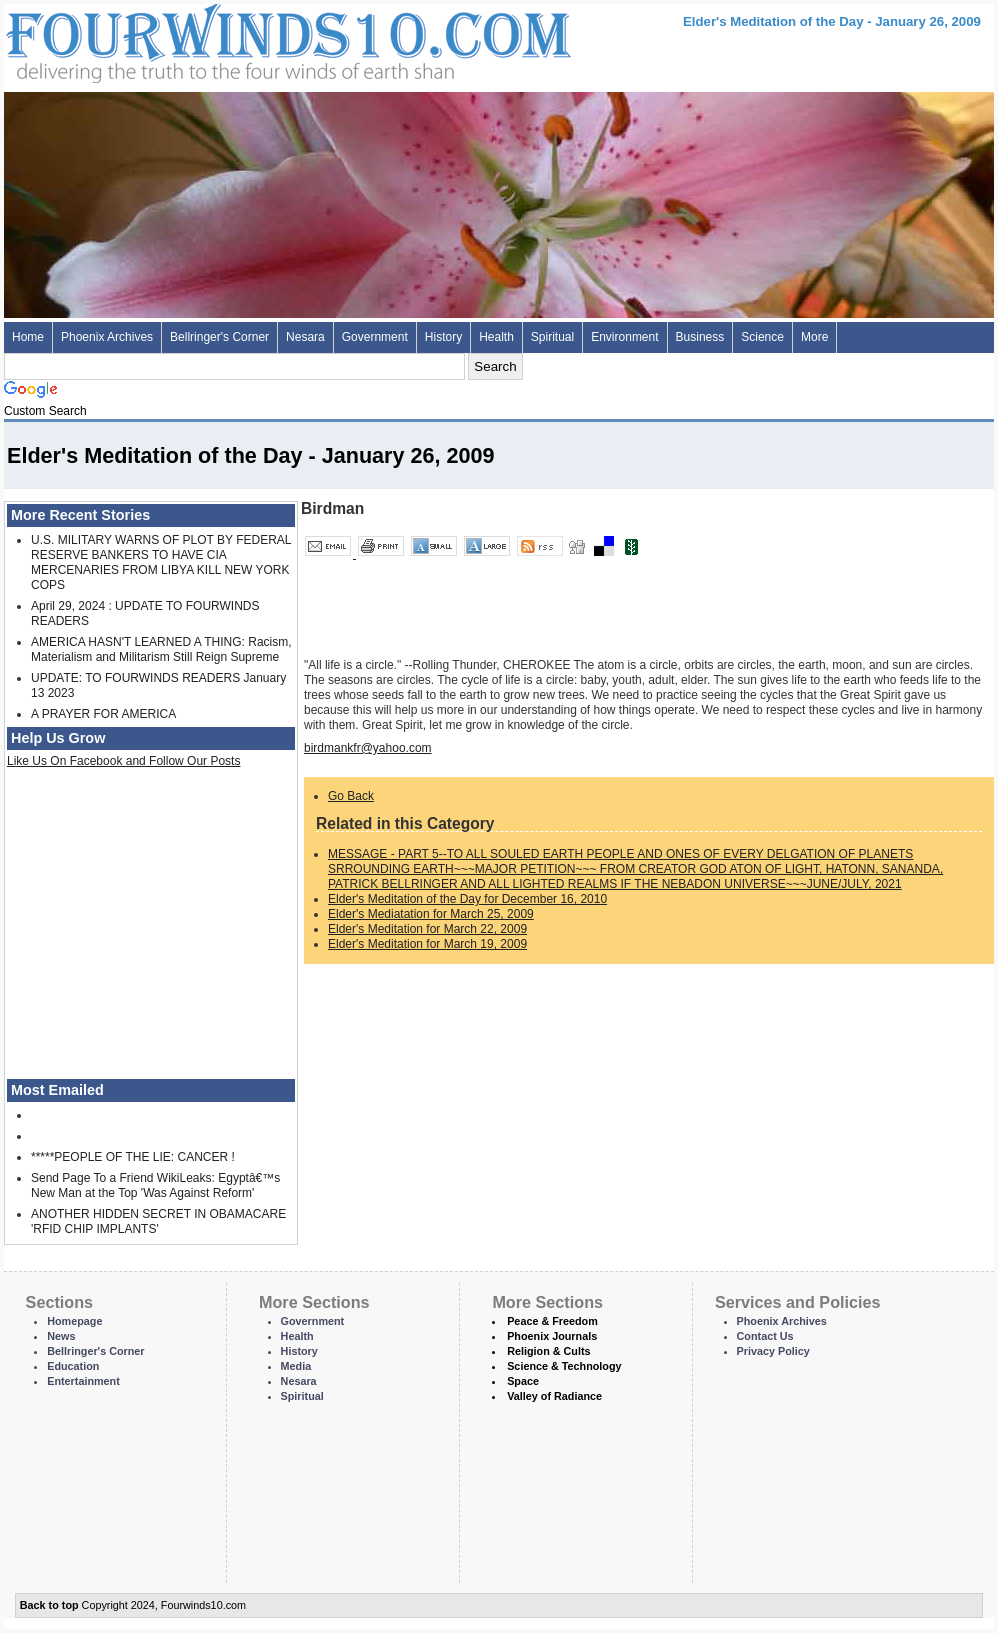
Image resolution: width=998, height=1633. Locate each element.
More (814, 337)
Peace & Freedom (552, 1321)
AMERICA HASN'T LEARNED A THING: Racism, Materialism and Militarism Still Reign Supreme (161, 649)
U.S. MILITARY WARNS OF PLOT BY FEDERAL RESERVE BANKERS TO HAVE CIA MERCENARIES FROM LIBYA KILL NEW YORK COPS (161, 562)
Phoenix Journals (552, 1336)
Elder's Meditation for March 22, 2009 (427, 929)
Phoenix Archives (107, 337)
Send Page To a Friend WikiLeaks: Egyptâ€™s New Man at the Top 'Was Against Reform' (155, 1185)
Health (496, 337)
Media (296, 1366)
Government (375, 337)
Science (762, 337)
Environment (624, 337)
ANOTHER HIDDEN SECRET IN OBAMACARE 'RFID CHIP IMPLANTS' (158, 1221)
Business (700, 337)
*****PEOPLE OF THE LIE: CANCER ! (133, 1157)
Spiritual (552, 337)
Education (73, 1366)
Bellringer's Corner (219, 337)
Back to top (49, 1605)
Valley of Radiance (554, 1396)
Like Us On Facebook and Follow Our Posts (123, 761)
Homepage (74, 1321)
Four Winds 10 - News (204, 39)
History (443, 337)
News (61, 1336)
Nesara (305, 337)
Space (523, 1381)
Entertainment (83, 1381)
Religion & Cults (548, 1351)
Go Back (351, 796)
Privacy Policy (773, 1351)
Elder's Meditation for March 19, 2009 (427, 944)
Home (28, 337)
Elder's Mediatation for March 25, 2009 (431, 914)
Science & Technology (564, 1366)
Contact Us (765, 1336)
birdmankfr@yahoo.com (368, 748)
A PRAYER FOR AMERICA (103, 714)
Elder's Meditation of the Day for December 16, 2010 (467, 899)
